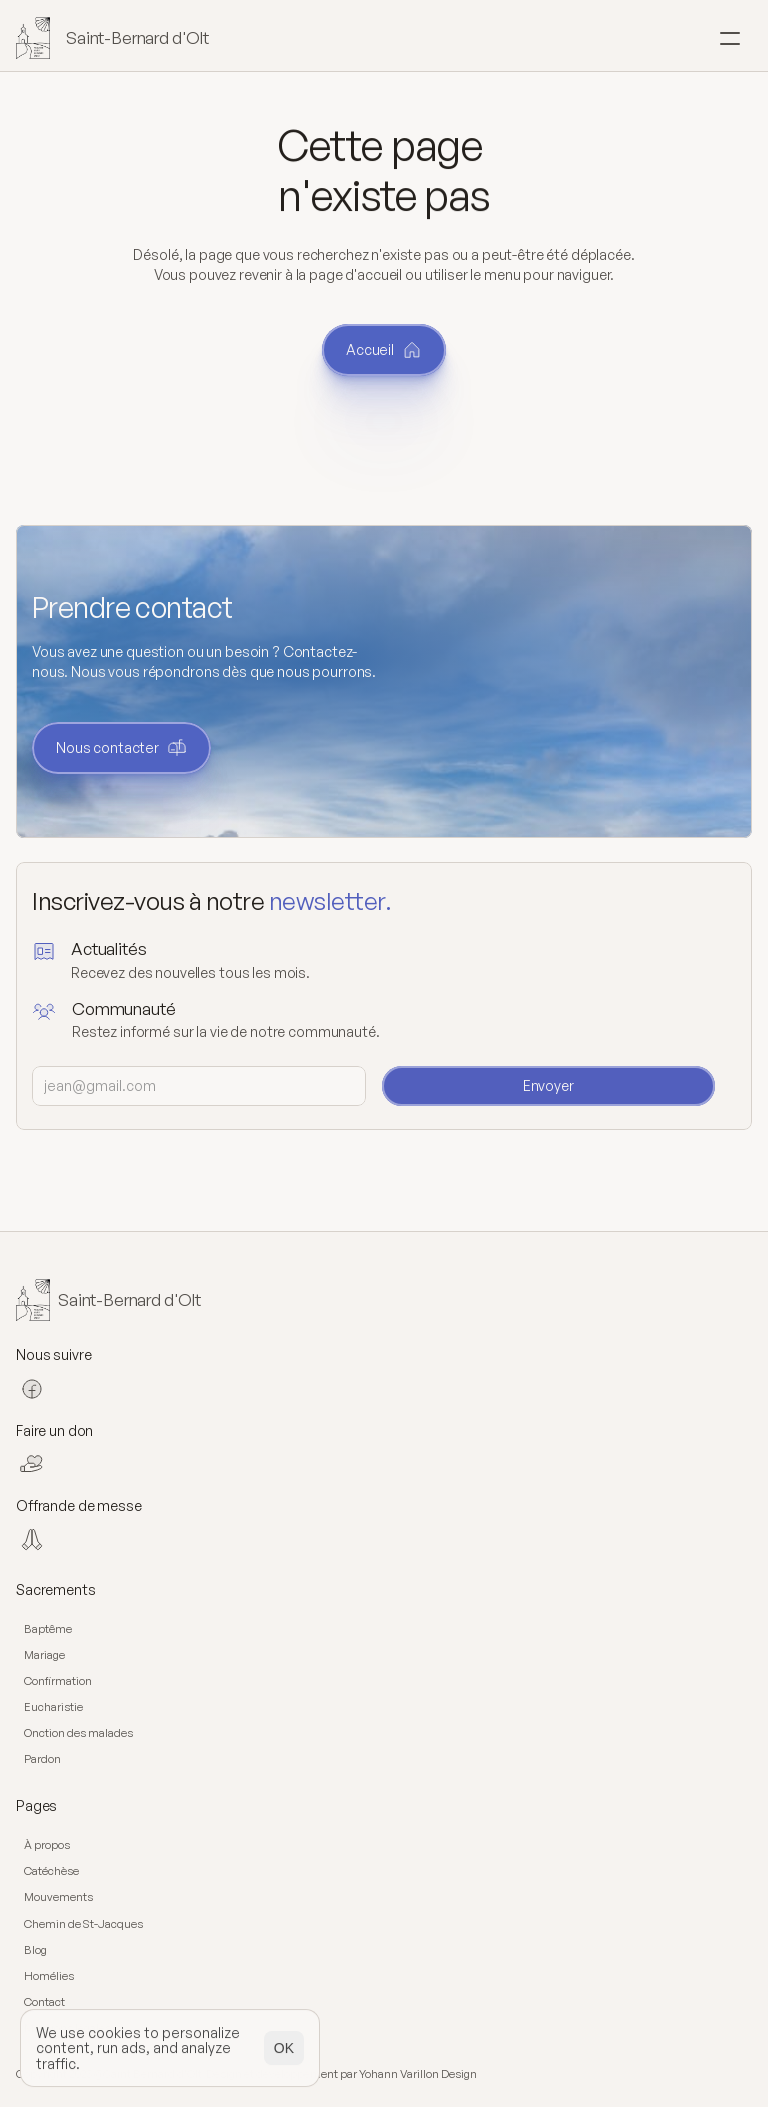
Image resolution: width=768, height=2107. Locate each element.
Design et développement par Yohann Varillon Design (341, 2074)
